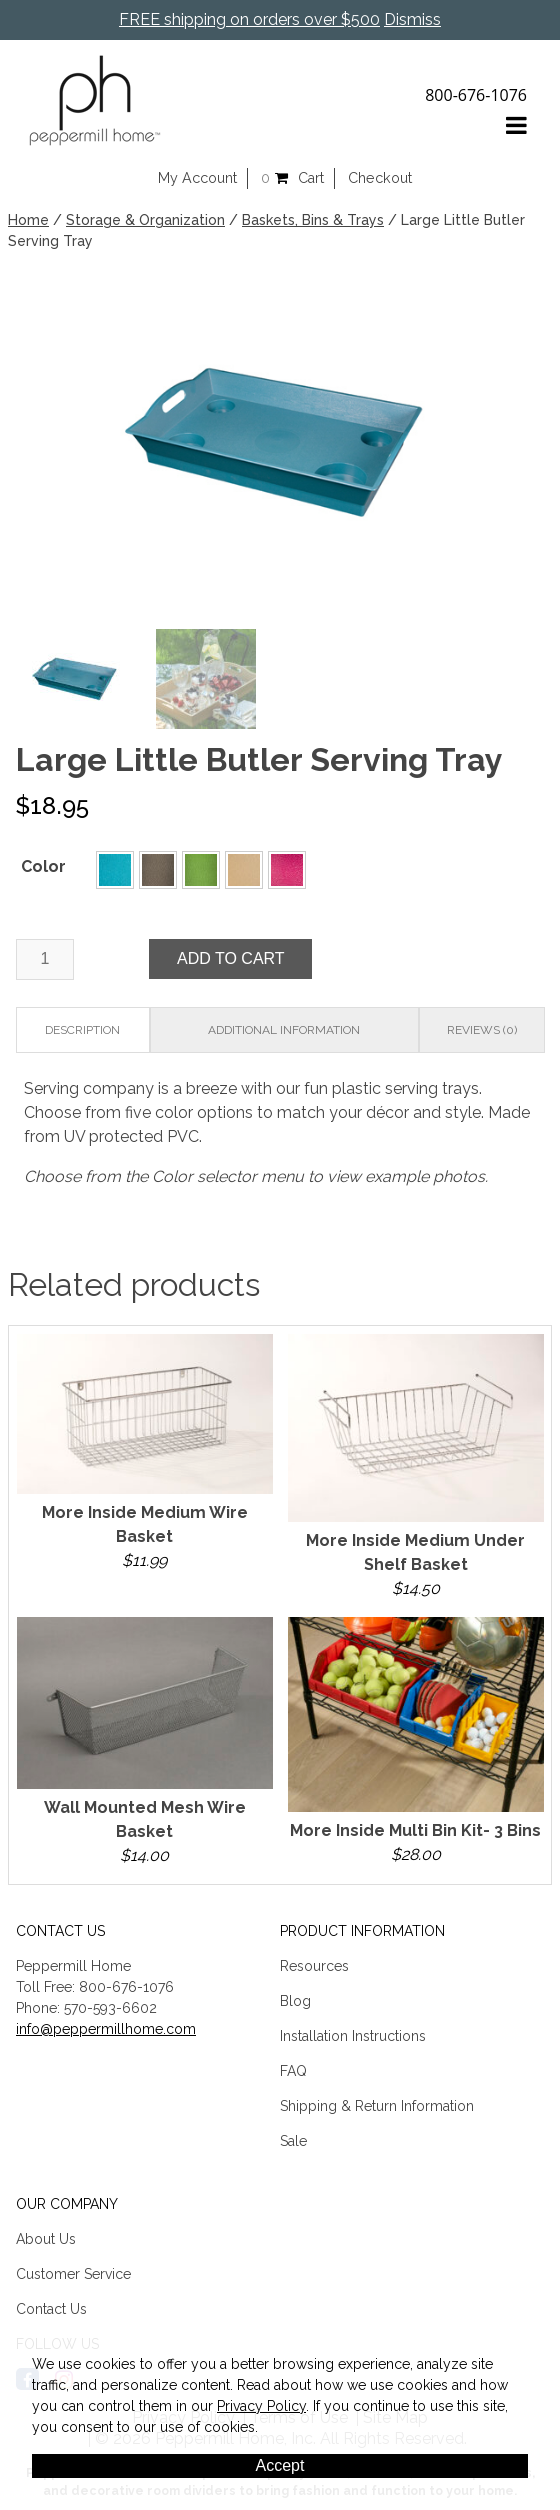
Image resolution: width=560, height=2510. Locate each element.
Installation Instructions (353, 2033)
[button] (115, 867)
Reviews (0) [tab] (482, 1027)
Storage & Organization (145, 220)
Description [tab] (82, 1027)
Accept (280, 2465)
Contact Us (51, 2306)
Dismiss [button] (412, 19)
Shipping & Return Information (377, 2103)
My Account (197, 178)
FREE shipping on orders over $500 (249, 19)
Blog (295, 1998)
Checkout (380, 178)
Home (28, 220)
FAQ (293, 2068)
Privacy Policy (261, 2406)
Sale (293, 2138)
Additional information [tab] (284, 1027)
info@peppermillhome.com (106, 2026)
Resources (314, 1963)
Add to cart (231, 955)
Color (43, 863)
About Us (46, 2236)
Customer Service (73, 2271)
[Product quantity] (45, 956)
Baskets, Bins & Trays (313, 220)
